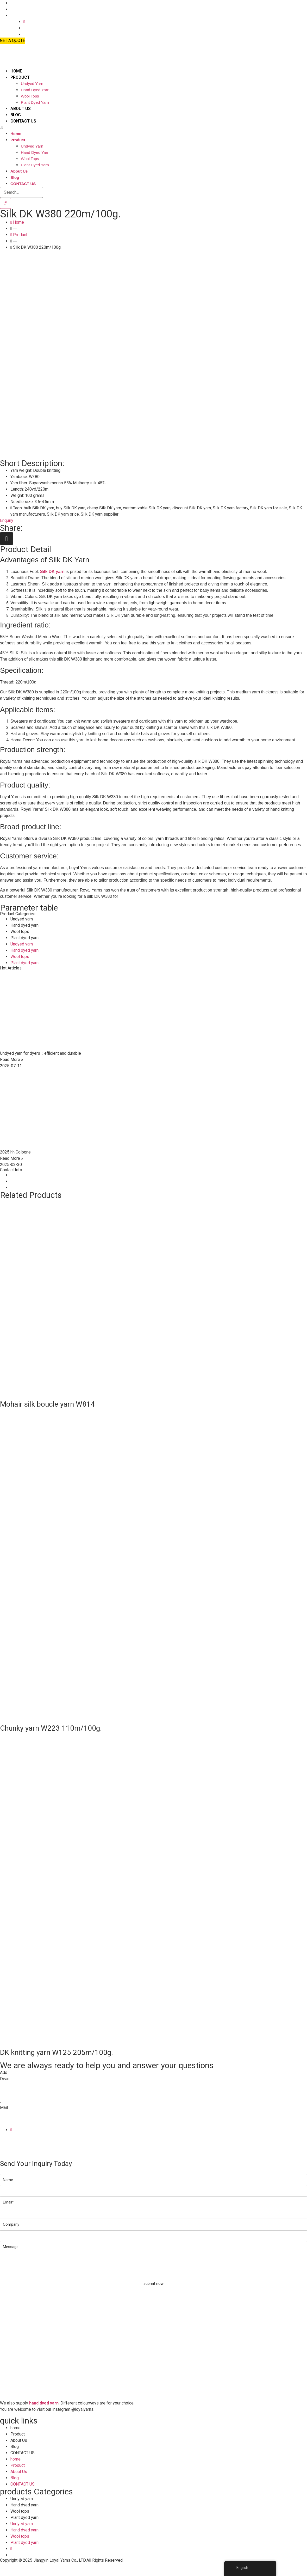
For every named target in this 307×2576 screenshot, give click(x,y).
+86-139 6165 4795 (18, 2091)
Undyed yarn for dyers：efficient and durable (40, 1053)
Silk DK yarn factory (230, 507)
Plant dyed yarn (35, 102)
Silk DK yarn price (63, 514)
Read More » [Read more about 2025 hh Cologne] (11, 1158)
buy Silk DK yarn (70, 507)
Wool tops (30, 96)
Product (20, 77)
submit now (153, 2283)
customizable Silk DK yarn (147, 507)
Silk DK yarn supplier (99, 514)
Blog (15, 114)
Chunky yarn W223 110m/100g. (51, 1728)
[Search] (5, 203)
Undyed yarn (32, 83)
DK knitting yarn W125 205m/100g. (56, 2052)
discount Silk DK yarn (191, 507)
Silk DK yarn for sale (268, 507)
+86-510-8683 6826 (18, 2085)
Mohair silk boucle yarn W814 (47, 1404)
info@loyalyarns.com (19, 2113)
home (16, 71)
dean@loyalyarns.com (20, 2119)
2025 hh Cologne (15, 1152)
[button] (94, 127)
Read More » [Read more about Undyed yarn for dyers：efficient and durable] (11, 1059)
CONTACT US (23, 121)
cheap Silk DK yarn (104, 507)
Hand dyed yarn (35, 90)
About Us (20, 108)
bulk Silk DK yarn (39, 507)
